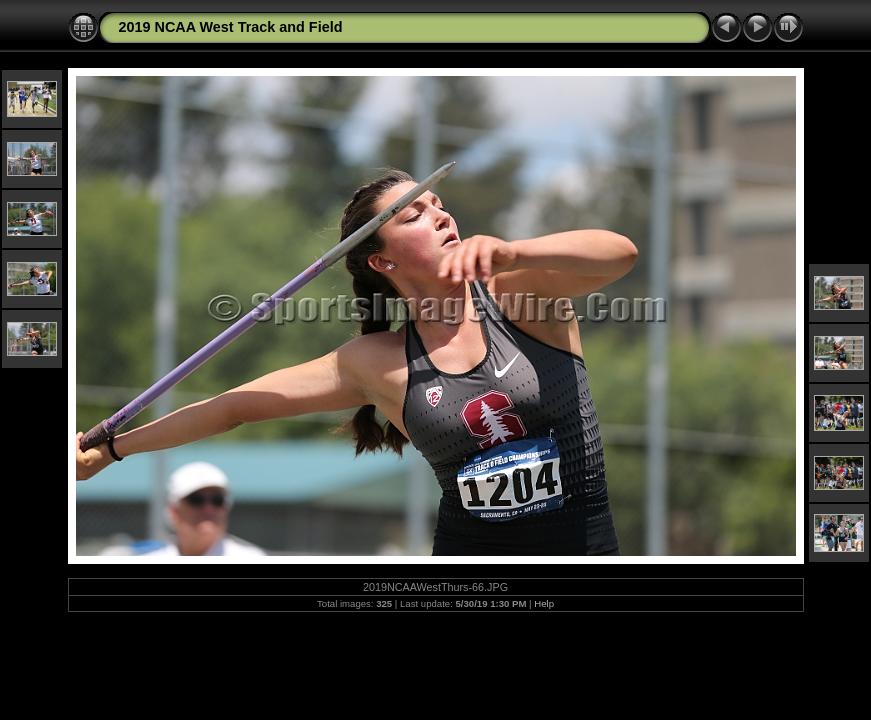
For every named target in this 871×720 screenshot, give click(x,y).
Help (544, 603)
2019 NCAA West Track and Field (231, 27)
